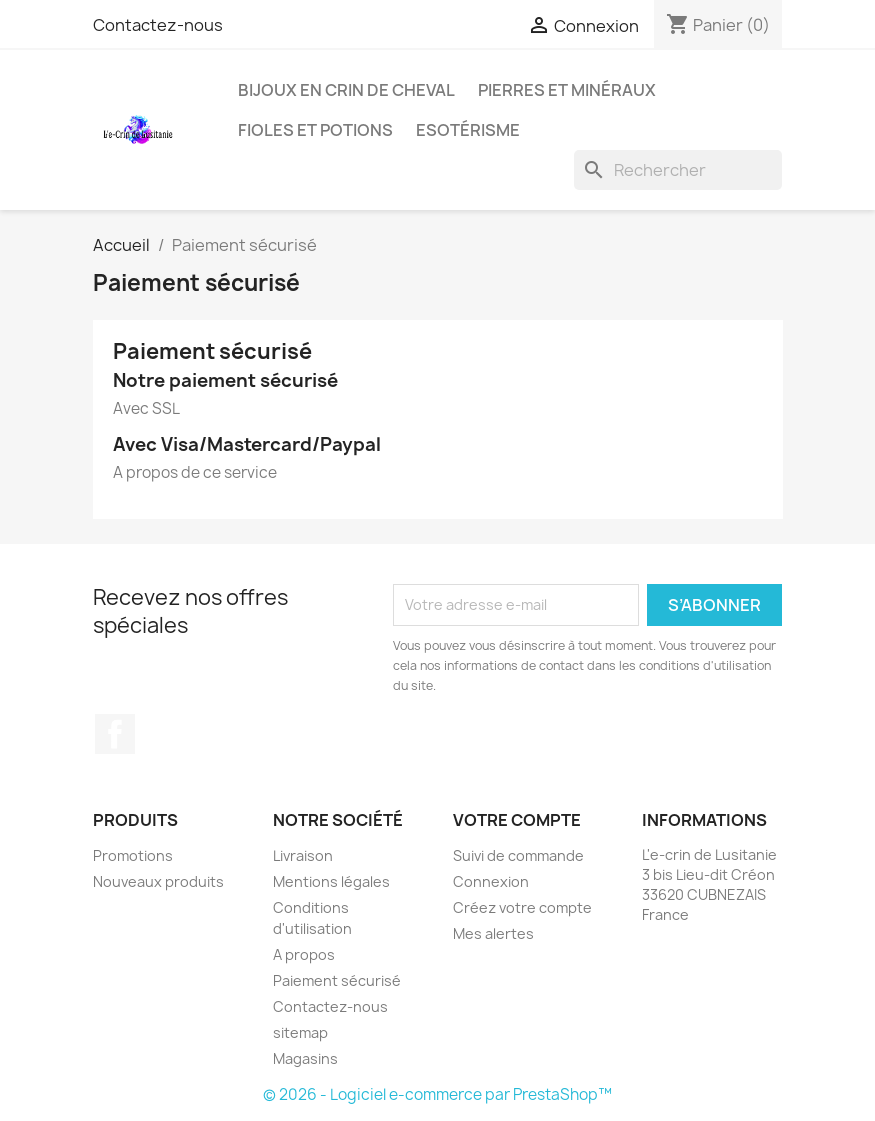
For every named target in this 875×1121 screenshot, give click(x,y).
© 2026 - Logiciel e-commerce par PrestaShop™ (437, 1094)
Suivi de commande (518, 855)
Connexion (491, 881)
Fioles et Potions (315, 130)
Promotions (133, 855)
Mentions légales (331, 881)
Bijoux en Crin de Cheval (346, 90)
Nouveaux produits (158, 881)
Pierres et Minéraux (567, 90)
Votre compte (517, 820)
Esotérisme (468, 130)
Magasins (305, 1058)
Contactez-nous (158, 25)
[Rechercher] (678, 170)
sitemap (300, 1032)
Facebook (115, 734)
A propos (304, 954)
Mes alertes (493, 933)
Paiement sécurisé (337, 980)
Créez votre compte (522, 907)
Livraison (303, 855)
